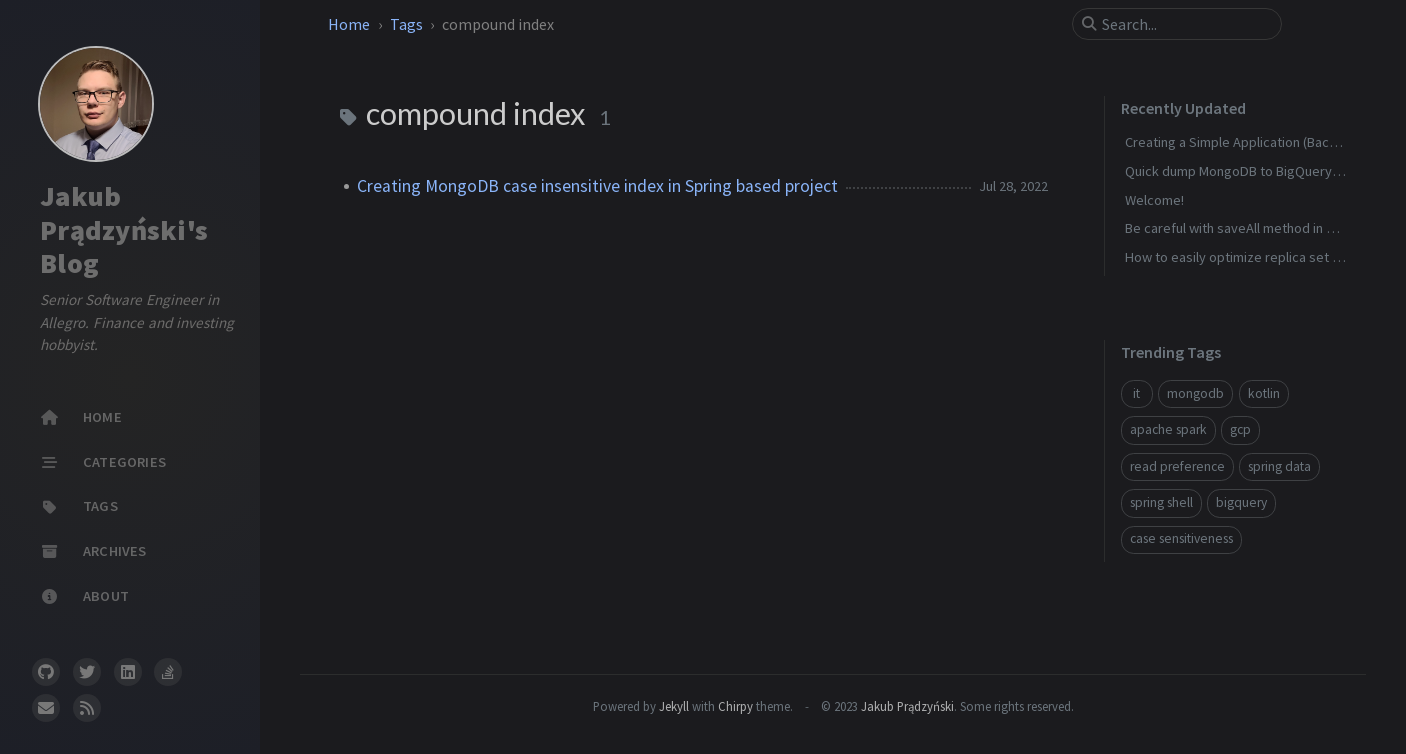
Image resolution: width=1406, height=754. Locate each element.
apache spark (1168, 429)
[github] (46, 672)
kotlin (1264, 393)
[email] (46, 708)
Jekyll (674, 706)
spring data (1279, 466)
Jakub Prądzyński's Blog (124, 229)
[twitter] (87, 672)
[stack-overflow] (168, 672)
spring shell (1161, 502)
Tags (408, 24)
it (1136, 393)
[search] (1185, 24)
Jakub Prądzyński (907, 706)
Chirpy (735, 706)
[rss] (87, 708)
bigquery (1241, 502)
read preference (1177, 466)
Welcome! (1154, 200)
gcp (1240, 429)
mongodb (1195, 393)
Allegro (62, 322)
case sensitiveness (1181, 538)
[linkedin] (128, 672)
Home (350, 24)
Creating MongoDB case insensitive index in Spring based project (597, 186)
